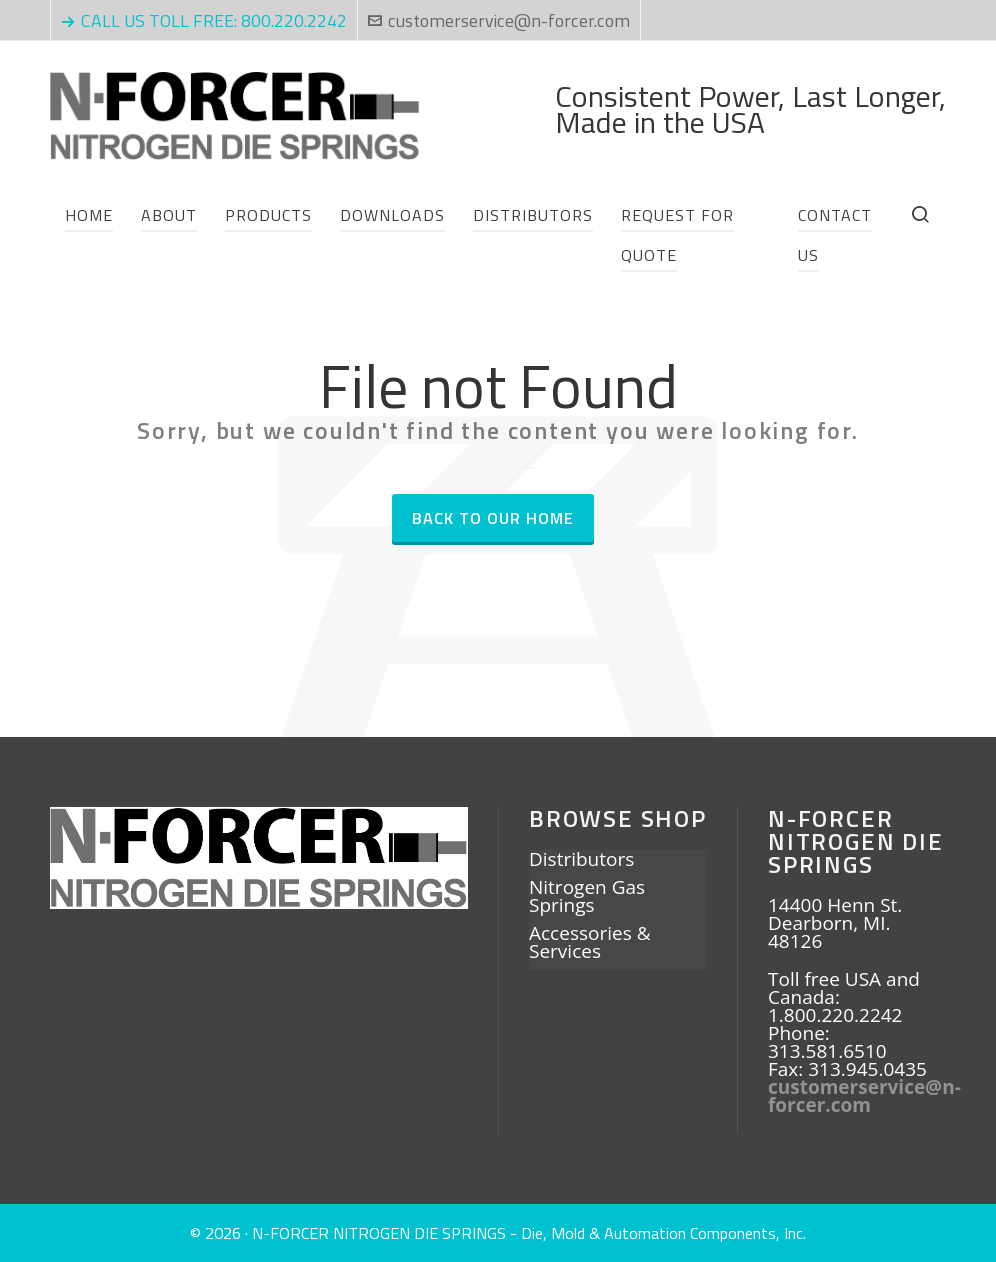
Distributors (581, 861)
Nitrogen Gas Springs (587, 898)
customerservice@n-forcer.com (499, 20)
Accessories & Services (590, 944)
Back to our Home (493, 518)
